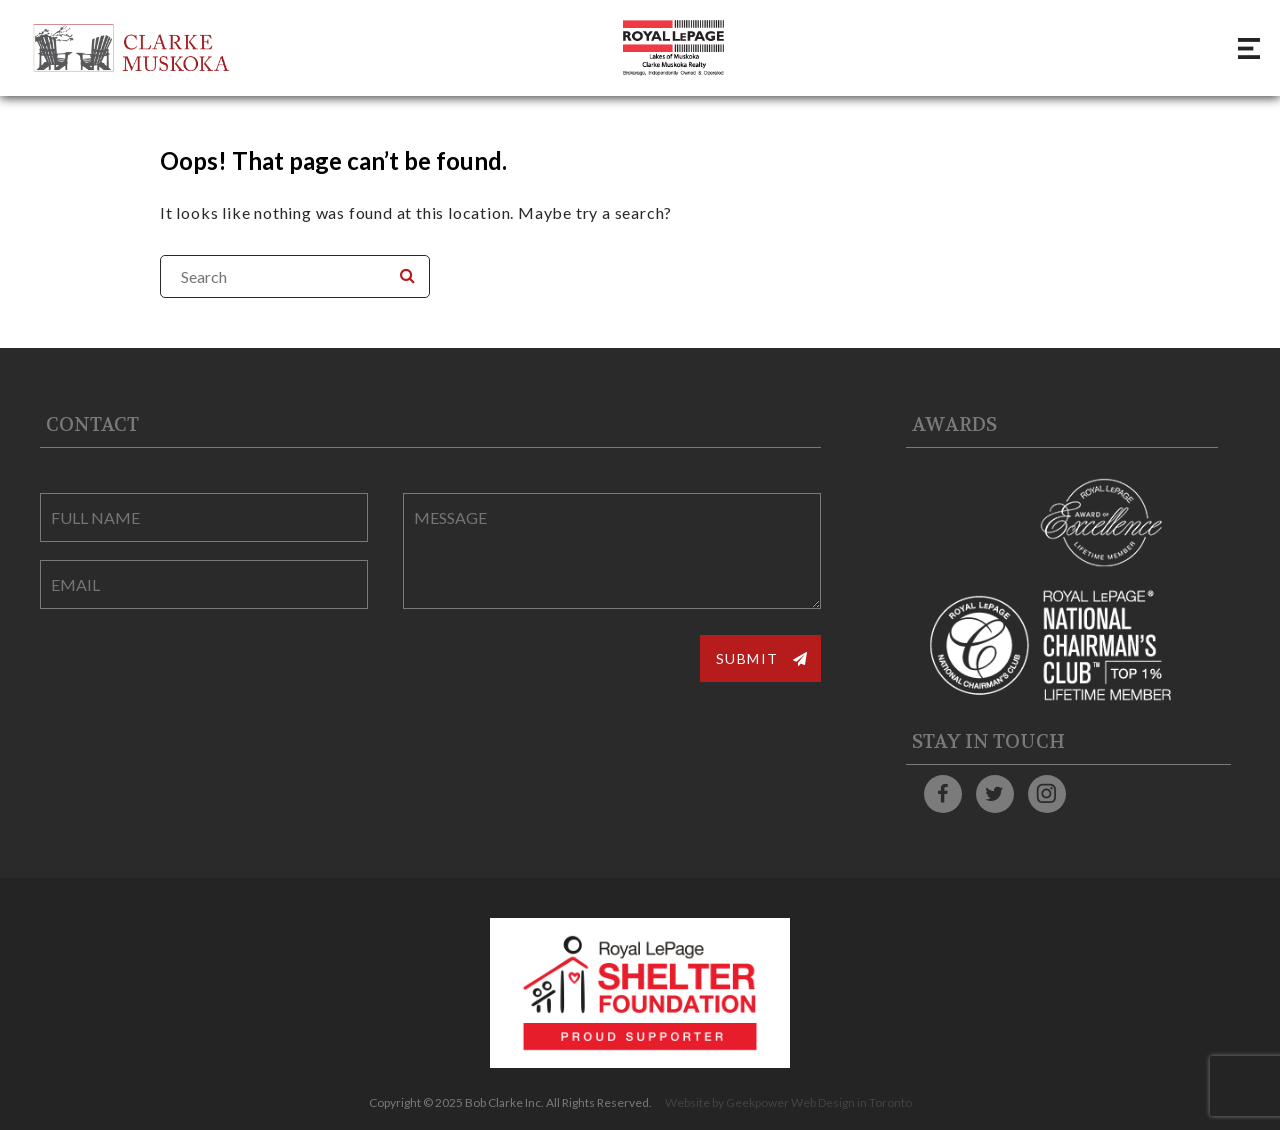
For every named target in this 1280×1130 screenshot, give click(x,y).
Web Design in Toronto (851, 1102)
